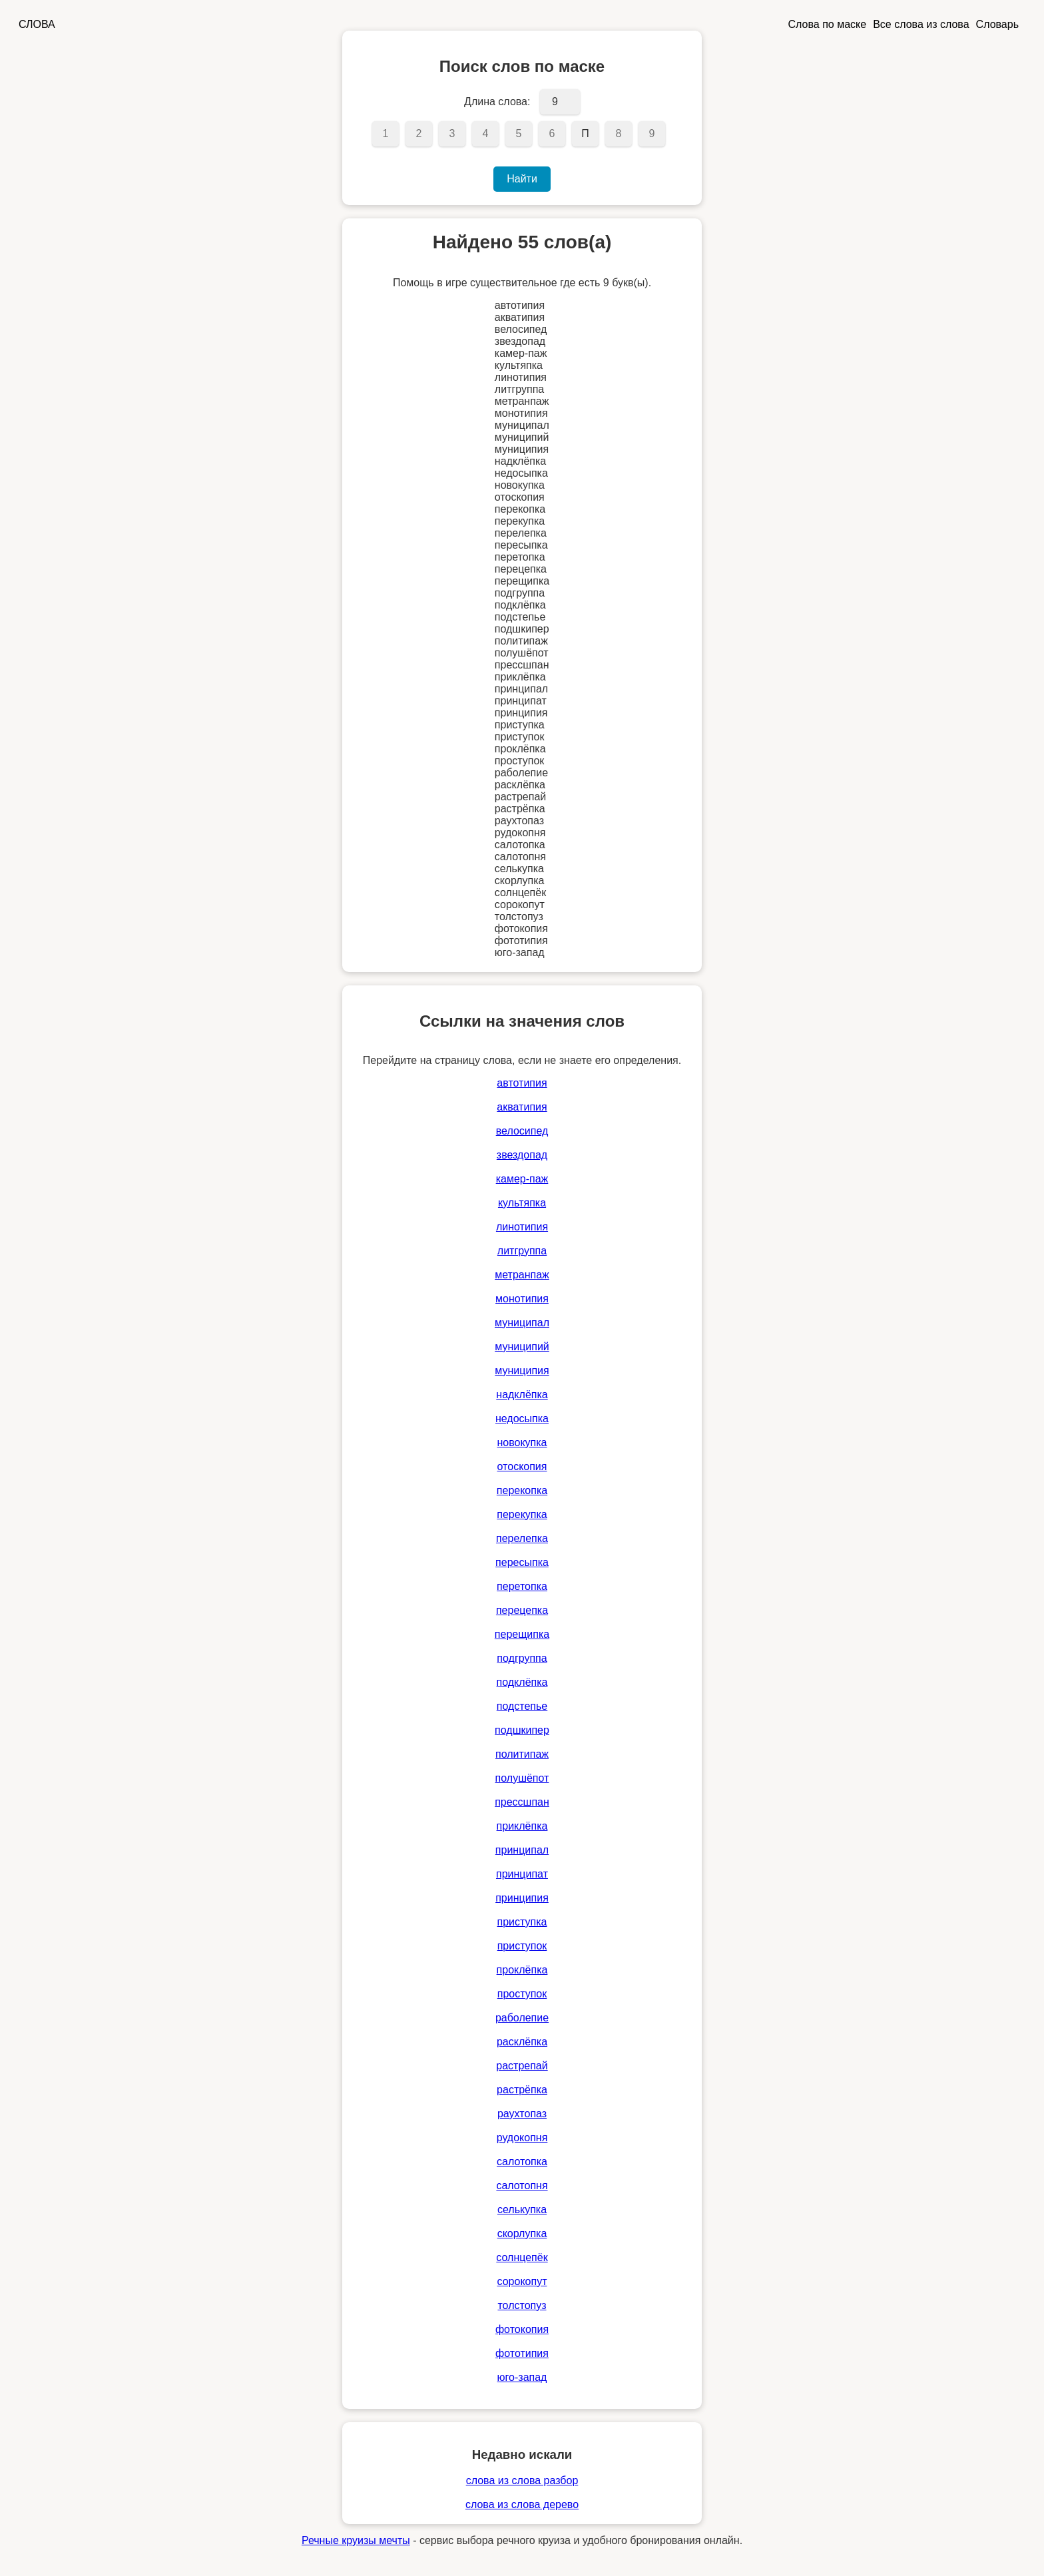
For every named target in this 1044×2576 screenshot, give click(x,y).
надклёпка (521, 1394)
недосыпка (522, 1418)
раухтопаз (522, 2113)
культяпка (522, 1202)
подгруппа (522, 1658)
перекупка (522, 1514)
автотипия (522, 1083)
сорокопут (522, 2281)
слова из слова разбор (522, 2480)
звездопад (522, 1154)
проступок (522, 1993)
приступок (522, 1945)
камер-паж (522, 1178)
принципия (522, 1898)
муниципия (522, 1370)
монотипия (522, 1298)
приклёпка (522, 1826)
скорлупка (522, 2233)
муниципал (522, 1322)
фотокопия (522, 2329)
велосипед (522, 1131)
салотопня (521, 2185)
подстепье (522, 1706)
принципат (522, 1874)
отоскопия (522, 1466)
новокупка (522, 1442)
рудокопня (522, 2137)
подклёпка (522, 1682)
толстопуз (521, 2305)
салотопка (522, 2161)
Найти (522, 178)
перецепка (522, 1610)
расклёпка (522, 2041)
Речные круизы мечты (356, 2540)
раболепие (522, 2017)
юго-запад (522, 2377)
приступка (522, 1922)
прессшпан (522, 1802)
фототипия (522, 2353)
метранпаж (522, 1274)
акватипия (522, 1107)
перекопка (522, 1490)
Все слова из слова (921, 24)
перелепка (522, 1538)
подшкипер (522, 1730)
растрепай (521, 2065)
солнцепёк (521, 2257)
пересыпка (522, 1562)
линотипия (522, 1226)
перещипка (522, 1634)
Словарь (997, 24)
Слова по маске (827, 24)
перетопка (522, 1586)
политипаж (522, 1754)
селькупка (522, 2209)
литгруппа (522, 1250)
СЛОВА (37, 24)
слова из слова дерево (522, 2504)
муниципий (522, 1346)
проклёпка (522, 1969)
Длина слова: (497, 101)
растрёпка (522, 2089)
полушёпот (522, 1778)
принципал (522, 1850)
